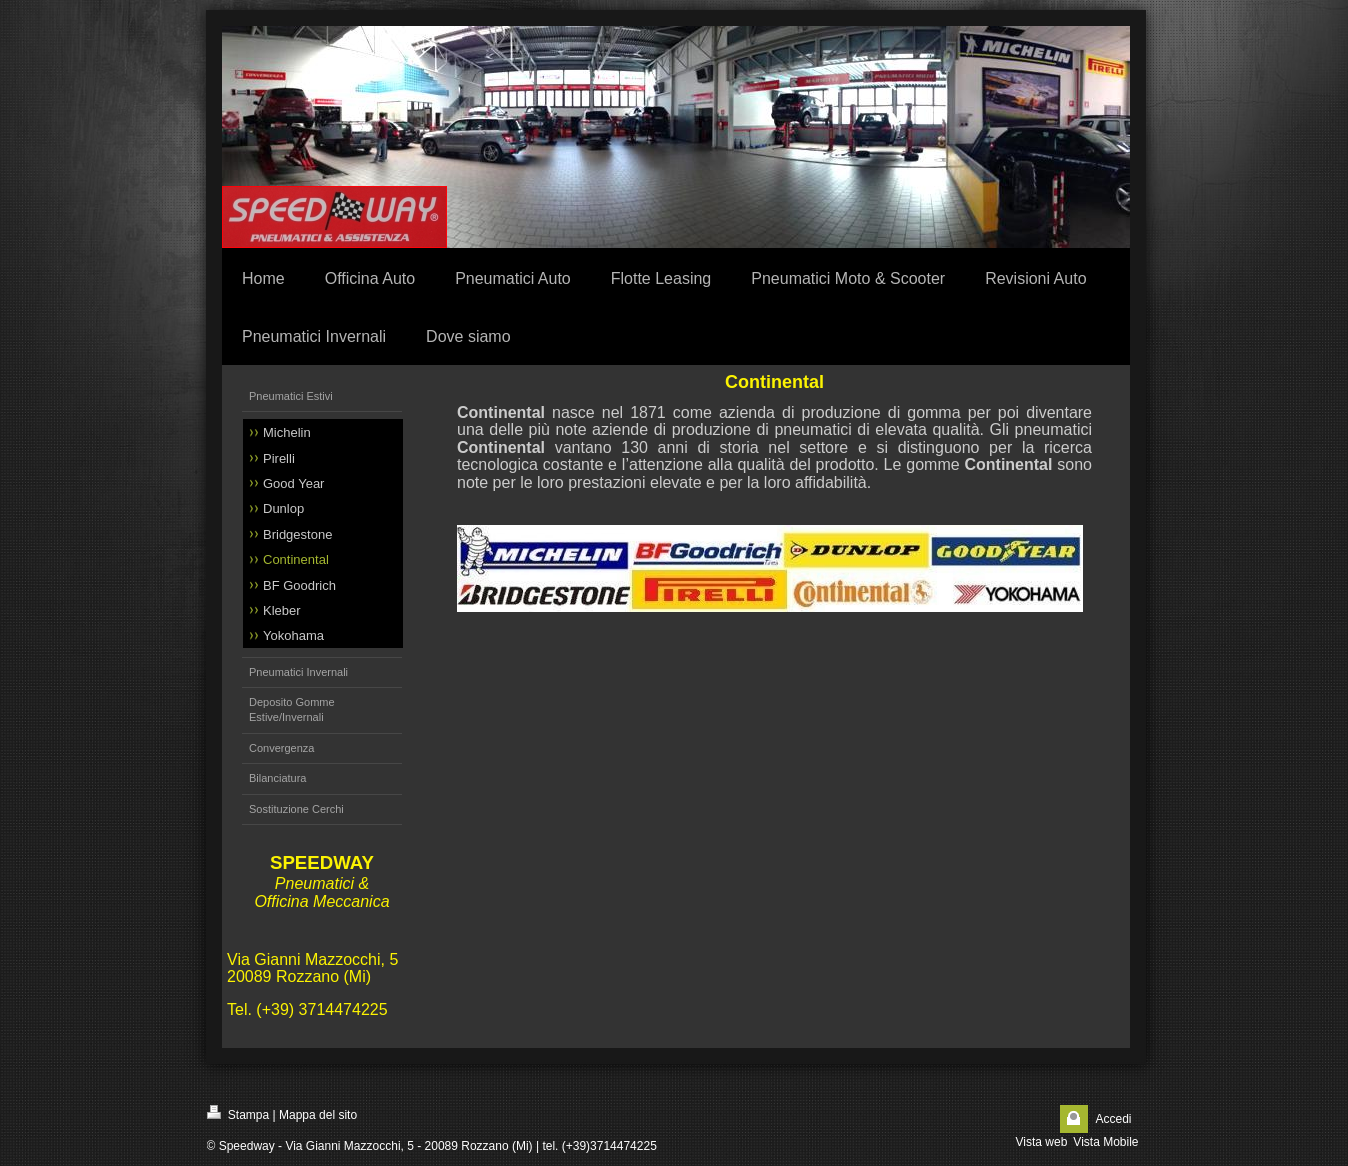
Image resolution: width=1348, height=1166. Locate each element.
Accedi (1113, 1119)
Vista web (1042, 1142)
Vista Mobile (1105, 1142)
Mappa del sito (318, 1115)
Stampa (238, 1113)
